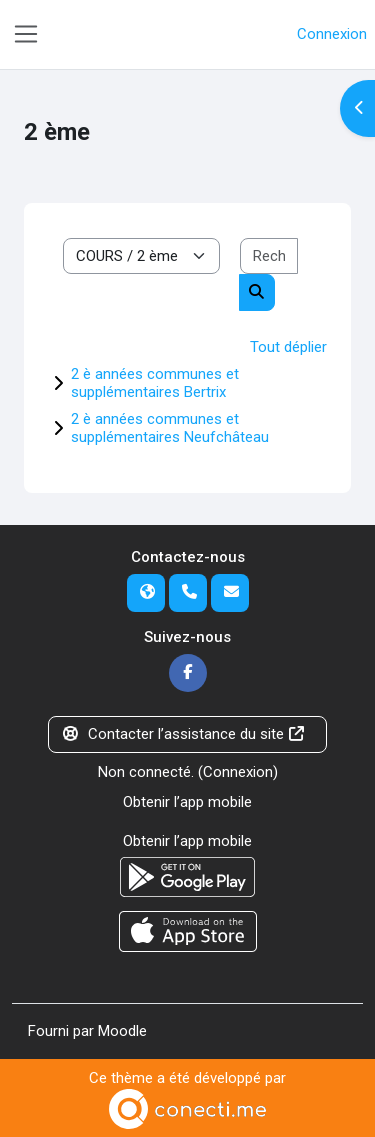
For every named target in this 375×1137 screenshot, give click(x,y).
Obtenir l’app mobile (187, 802)
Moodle (122, 1031)
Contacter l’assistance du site (184, 734)
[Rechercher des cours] (269, 256)
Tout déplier (288, 347)
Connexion (332, 34)
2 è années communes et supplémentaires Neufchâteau (170, 428)
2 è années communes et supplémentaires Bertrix (155, 383)
